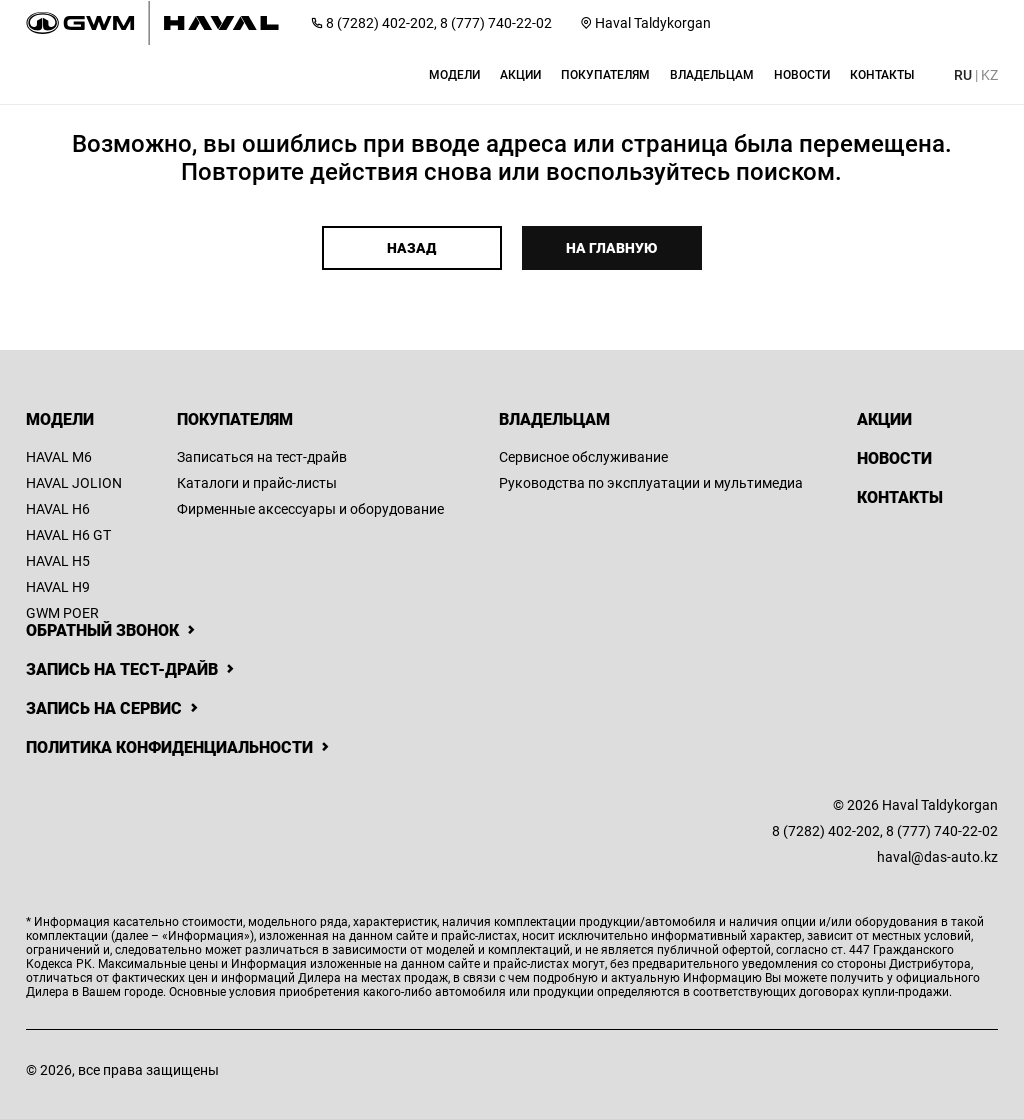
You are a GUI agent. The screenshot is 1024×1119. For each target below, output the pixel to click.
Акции (884, 419)
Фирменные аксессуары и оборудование (310, 509)
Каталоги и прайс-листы (257, 483)
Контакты (900, 497)
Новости (894, 458)
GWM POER (62, 613)
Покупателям (235, 419)
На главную (612, 248)
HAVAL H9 (58, 587)
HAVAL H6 (58, 509)
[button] (454, 75)
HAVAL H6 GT (68, 535)
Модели (60, 419)
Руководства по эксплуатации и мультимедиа (651, 483)
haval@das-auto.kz (937, 857)
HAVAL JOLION (74, 483)
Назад (411, 248)
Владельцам (554, 419)
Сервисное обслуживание (583, 457)
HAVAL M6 (59, 457)
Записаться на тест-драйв (262, 457)
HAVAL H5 (58, 561)
